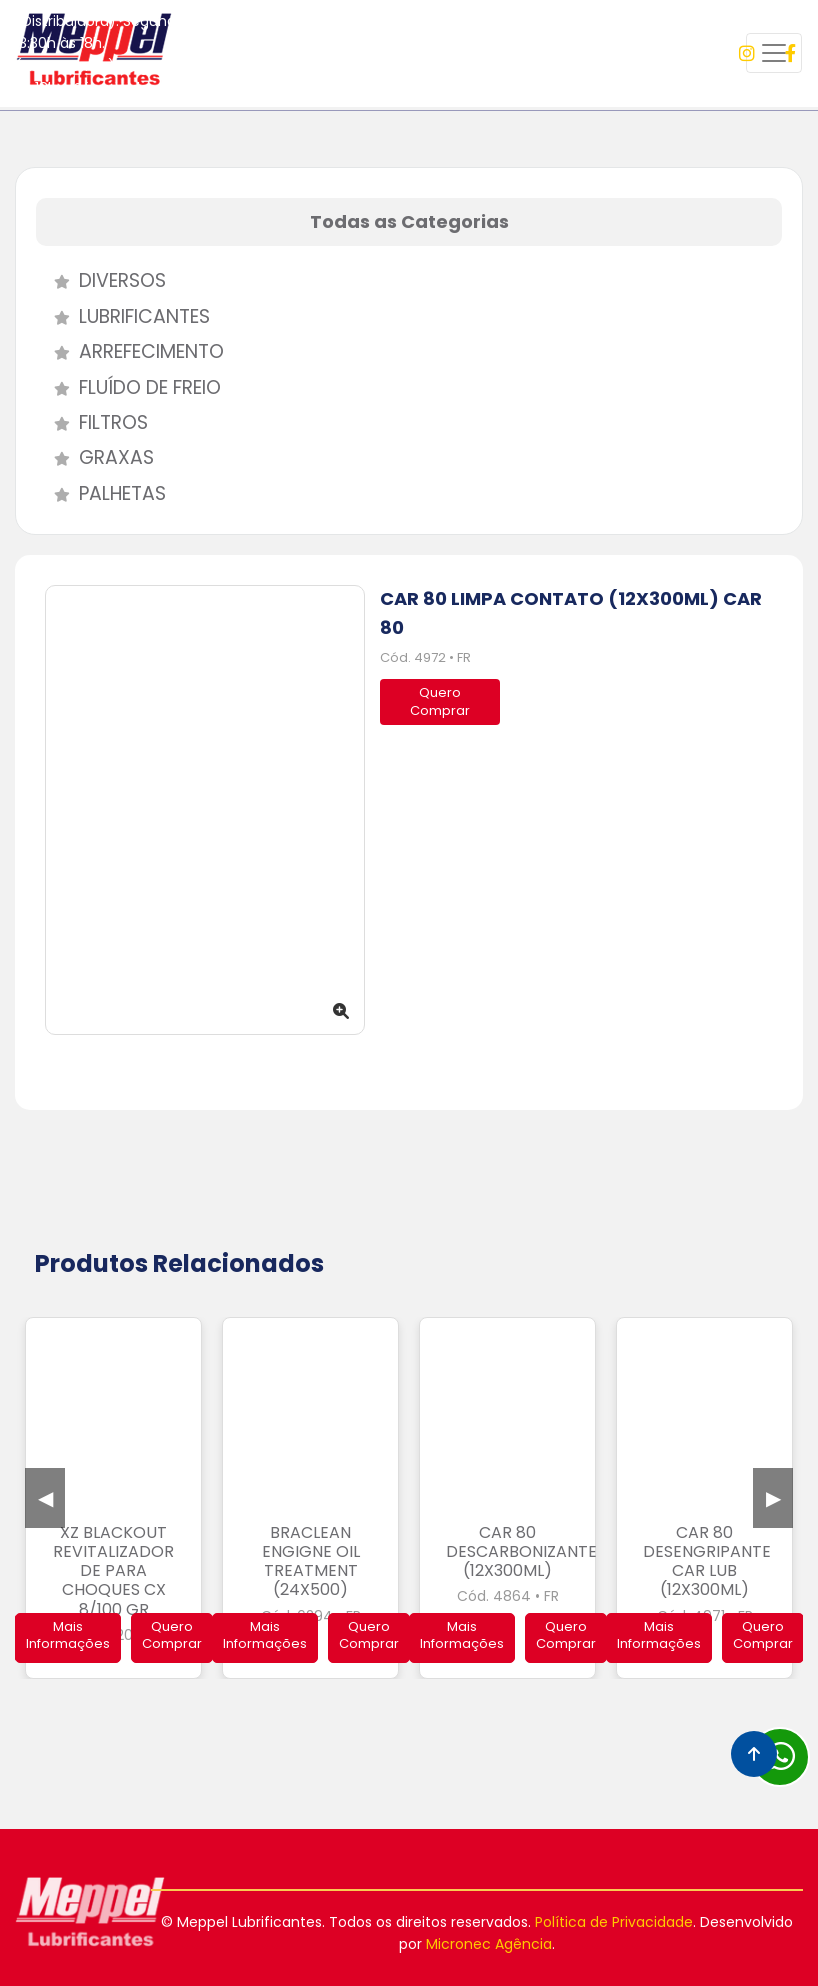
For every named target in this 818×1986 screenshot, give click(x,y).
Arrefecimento (130, 351)
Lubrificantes (123, 316)
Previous (45, 1498)
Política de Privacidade (614, 1922)
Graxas (95, 457)
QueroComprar (440, 701)
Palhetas (101, 493)
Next (773, 1498)
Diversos (101, 280)
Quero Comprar (172, 1635)
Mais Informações (68, 1635)
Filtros (92, 422)
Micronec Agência (489, 1944)
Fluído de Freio (128, 387)
